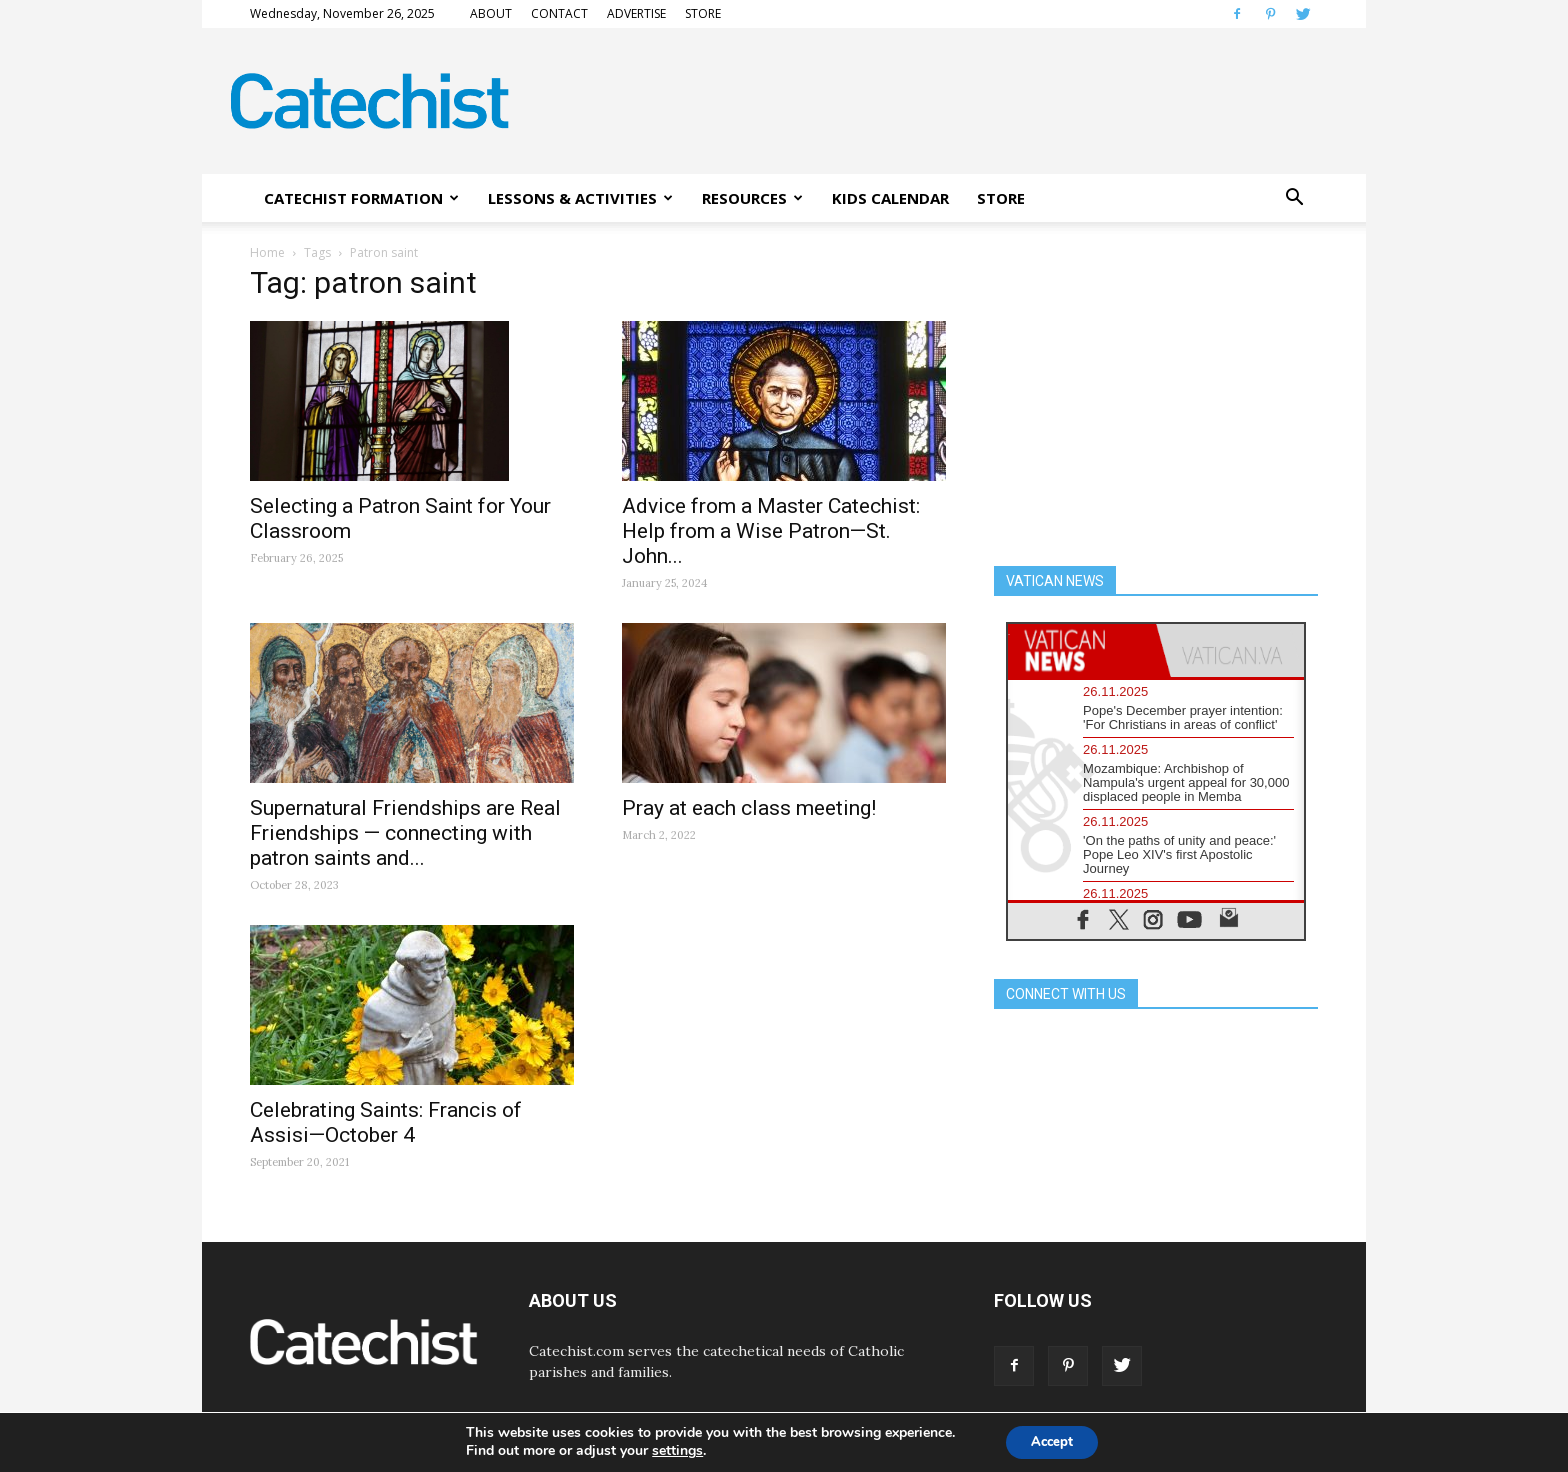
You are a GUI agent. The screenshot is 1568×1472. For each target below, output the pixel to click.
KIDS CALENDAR (890, 198)
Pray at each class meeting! (749, 808)
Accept (1052, 1440)
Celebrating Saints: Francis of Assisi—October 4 (386, 1122)
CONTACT (559, 13)
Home (267, 252)
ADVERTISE (636, 13)
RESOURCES (752, 198)
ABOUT (491, 13)
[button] (1294, 198)
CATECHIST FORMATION (361, 198)
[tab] (1082, 650)
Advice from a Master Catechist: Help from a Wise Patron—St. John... (771, 531)
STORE (703, 13)
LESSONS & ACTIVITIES (580, 198)
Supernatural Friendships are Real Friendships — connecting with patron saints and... (405, 833)
